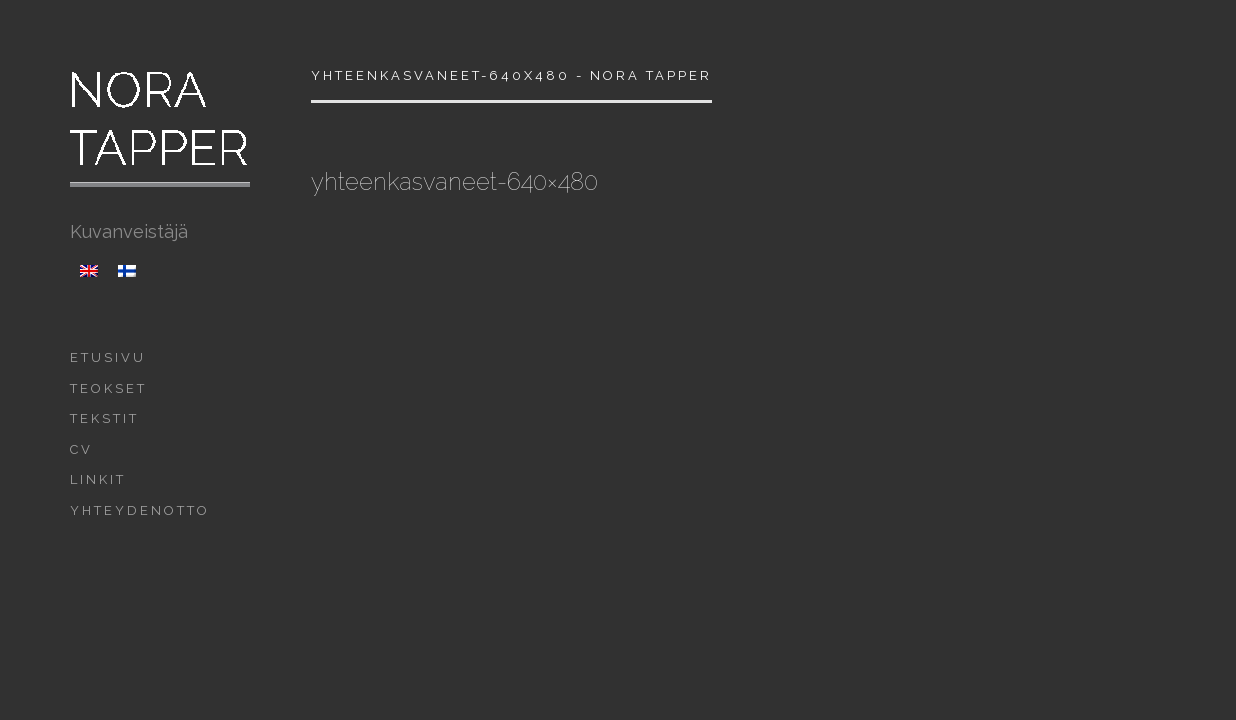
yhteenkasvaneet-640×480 (454, 182)
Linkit (98, 479)
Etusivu (108, 357)
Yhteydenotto (140, 510)
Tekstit (104, 418)
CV (81, 449)
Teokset (108, 388)
